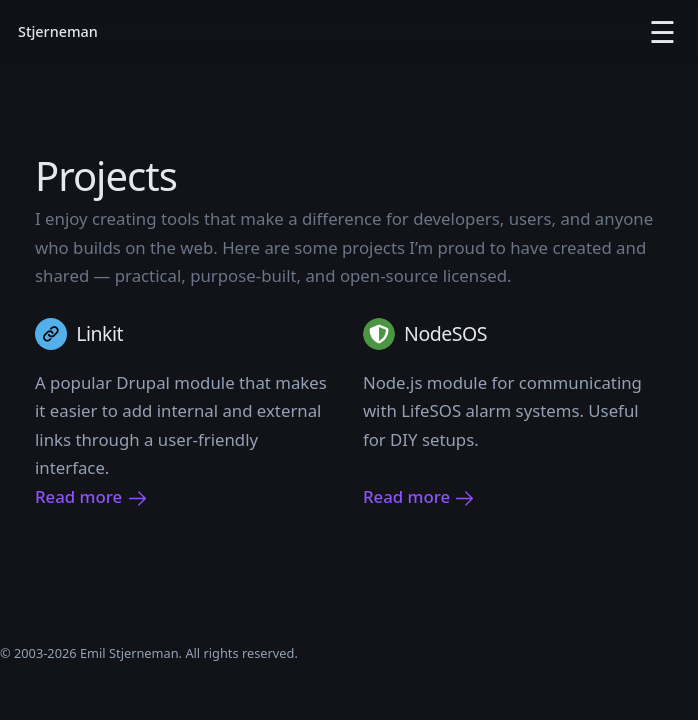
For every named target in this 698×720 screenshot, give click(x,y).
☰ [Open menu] (662, 32)
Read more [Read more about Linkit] (91, 497)
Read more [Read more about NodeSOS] (419, 497)
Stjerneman (58, 31)
